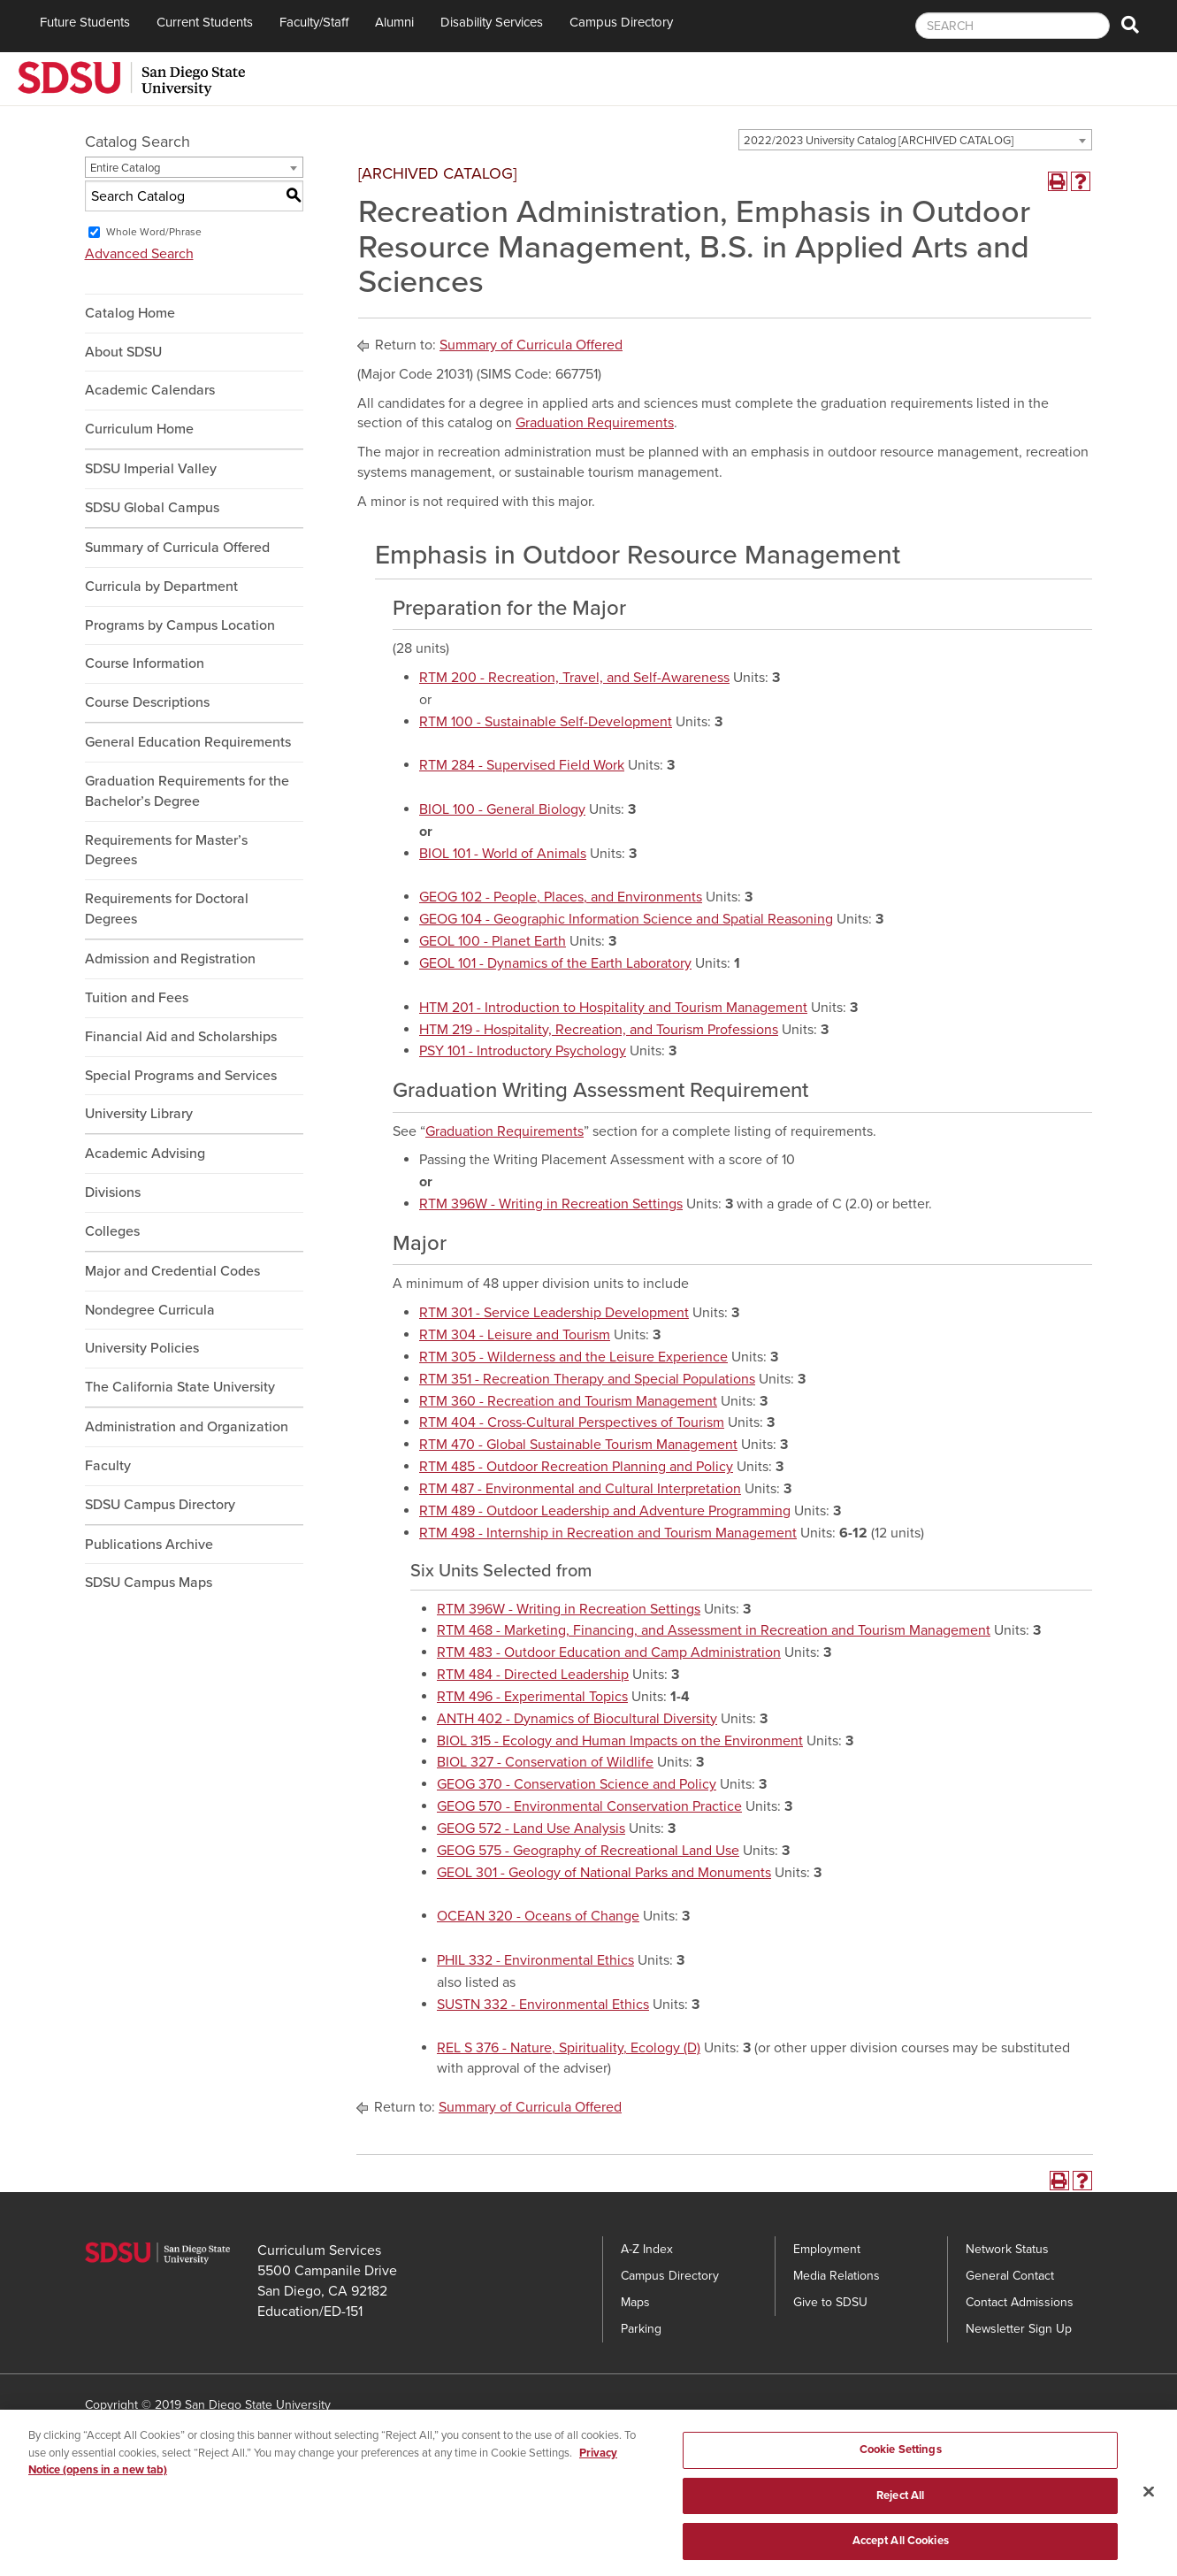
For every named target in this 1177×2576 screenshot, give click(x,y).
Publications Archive (149, 1544)
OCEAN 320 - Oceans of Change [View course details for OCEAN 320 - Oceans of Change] (538, 1916)
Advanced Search (139, 254)
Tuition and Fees (136, 998)
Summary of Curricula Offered (177, 547)
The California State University (180, 1387)
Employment (826, 2249)
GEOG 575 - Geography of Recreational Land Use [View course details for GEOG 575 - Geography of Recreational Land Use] (588, 1850)
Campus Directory (621, 22)
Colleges (112, 1231)
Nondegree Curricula (150, 1310)
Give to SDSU (830, 2302)
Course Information (144, 663)
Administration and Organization (186, 1427)
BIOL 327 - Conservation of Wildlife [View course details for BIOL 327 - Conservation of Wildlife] (545, 1762)
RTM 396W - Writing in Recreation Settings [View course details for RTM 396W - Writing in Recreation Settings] (551, 1204)
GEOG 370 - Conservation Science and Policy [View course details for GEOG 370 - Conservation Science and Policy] (576, 1784)
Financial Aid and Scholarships (181, 1037)
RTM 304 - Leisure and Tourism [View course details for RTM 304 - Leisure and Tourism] (514, 1335)
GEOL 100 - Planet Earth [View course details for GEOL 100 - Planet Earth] (492, 941)
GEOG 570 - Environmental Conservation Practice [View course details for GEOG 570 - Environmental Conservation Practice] (589, 1806)
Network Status (1007, 2249)
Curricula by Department (161, 586)
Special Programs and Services (181, 1076)
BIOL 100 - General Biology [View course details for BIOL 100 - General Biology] (502, 809)
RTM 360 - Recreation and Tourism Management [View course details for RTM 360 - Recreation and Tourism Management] (568, 1401)
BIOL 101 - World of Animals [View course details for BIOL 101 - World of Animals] (502, 853)
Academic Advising (145, 1153)
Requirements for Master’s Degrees (166, 851)
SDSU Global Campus (152, 508)
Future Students (85, 22)
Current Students (205, 22)
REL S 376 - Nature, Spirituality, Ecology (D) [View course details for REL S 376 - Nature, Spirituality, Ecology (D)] (568, 2048)
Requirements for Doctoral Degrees (166, 909)
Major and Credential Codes (172, 1271)
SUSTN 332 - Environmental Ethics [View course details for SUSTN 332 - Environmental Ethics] (543, 2004)
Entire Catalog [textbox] (125, 168)
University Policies (142, 1348)
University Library (139, 1114)
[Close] (1148, 2506)
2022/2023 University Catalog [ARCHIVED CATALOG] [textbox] (878, 141)
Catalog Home (130, 313)
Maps (635, 2302)
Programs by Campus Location (180, 625)
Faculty (108, 1466)
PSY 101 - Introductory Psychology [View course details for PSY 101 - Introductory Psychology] (522, 1051)
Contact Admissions (1020, 2302)
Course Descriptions (147, 702)
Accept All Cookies (900, 2556)
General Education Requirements (188, 742)
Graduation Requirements (595, 423)
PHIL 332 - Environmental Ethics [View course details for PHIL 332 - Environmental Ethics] (535, 1960)
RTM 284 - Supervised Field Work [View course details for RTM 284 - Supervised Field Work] (521, 765)
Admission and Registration (170, 959)
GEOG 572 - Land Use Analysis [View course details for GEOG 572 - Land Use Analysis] (531, 1828)
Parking (641, 2328)
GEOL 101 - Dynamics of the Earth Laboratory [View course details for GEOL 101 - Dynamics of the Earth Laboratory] (555, 963)
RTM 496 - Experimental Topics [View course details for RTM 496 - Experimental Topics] (532, 1697)
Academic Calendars (150, 390)
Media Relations (836, 2275)
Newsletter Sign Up (1019, 2328)
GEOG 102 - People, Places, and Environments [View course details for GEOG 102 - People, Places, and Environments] (560, 897)
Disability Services (491, 22)
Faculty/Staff (313, 22)
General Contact (1010, 2275)
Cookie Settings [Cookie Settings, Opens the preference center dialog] (901, 2464)
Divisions (113, 1192)
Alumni (394, 22)
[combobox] (915, 139)
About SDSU (123, 352)
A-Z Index (647, 2249)
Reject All (900, 2510)
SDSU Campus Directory (160, 1505)
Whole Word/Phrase (154, 232)
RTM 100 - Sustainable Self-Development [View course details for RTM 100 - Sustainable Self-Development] (545, 722)
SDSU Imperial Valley (151, 469)
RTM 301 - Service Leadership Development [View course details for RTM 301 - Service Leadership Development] (554, 1313)
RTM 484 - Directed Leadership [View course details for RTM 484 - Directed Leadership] (533, 1674)
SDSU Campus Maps (148, 1582)
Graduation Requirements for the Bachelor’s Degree (187, 791)
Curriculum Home (139, 429)
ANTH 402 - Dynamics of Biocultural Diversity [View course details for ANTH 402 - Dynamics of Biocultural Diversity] (577, 1719)
